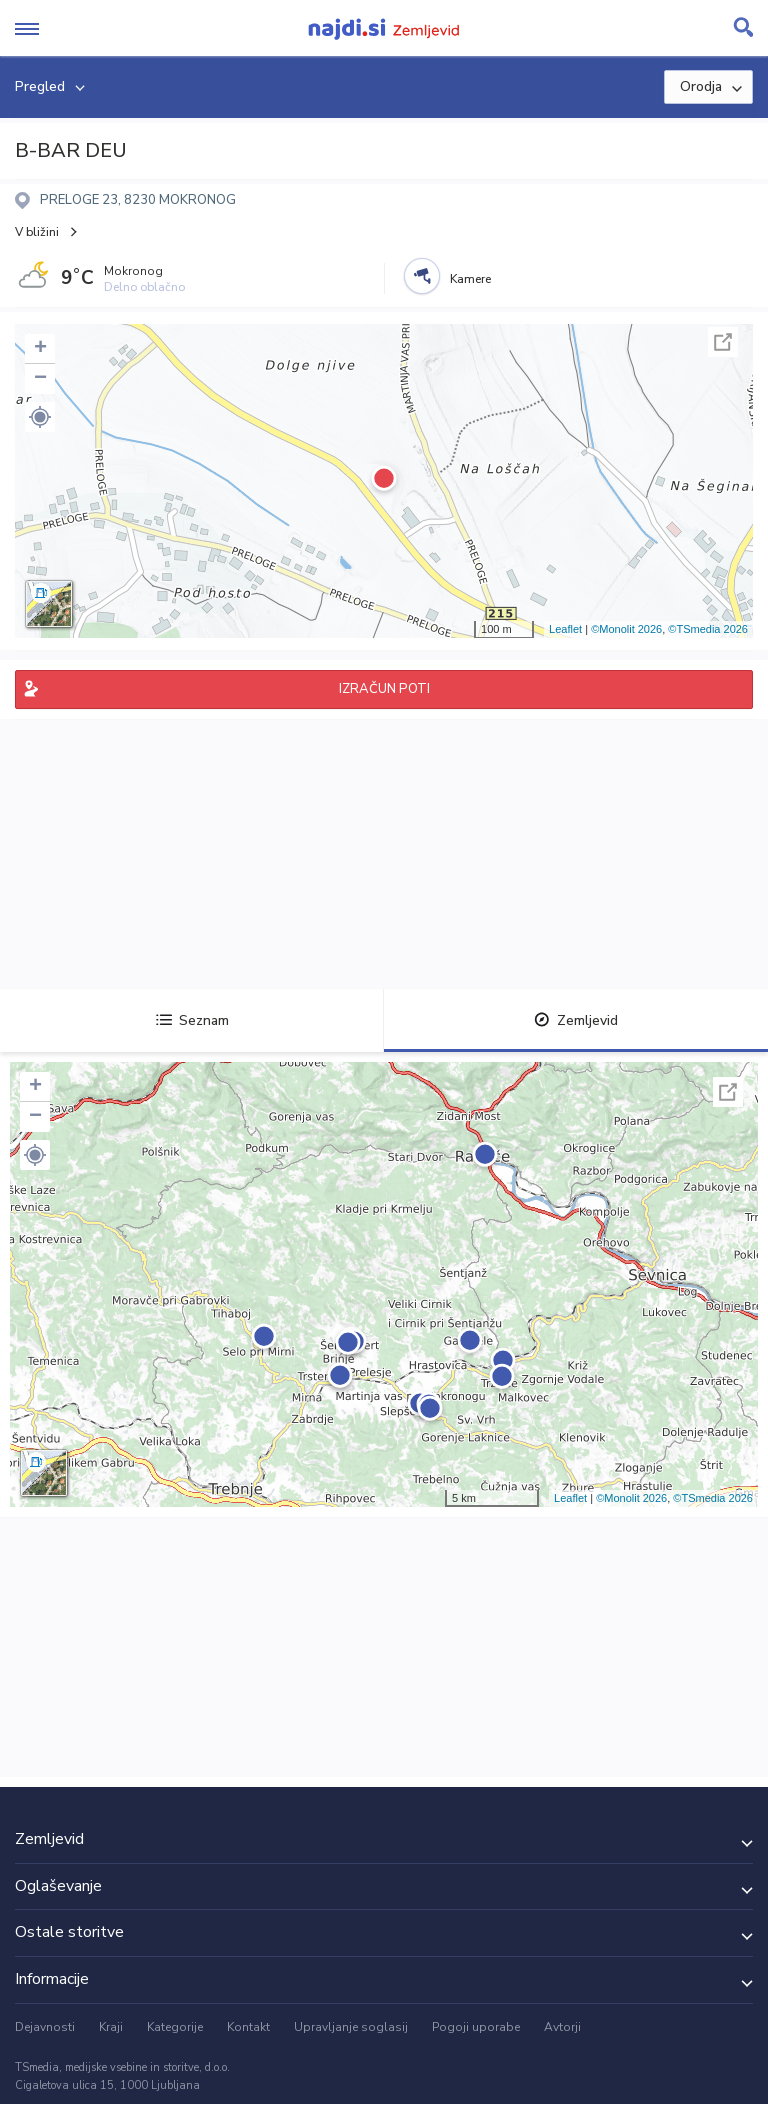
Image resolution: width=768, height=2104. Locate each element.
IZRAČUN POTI (384, 689)
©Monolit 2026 (626, 629)
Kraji (111, 2027)
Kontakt (248, 2027)
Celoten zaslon (723, 342)
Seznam (192, 1020)
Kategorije (175, 2027)
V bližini (37, 232)
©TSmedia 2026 (708, 629)
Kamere (470, 279)
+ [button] (40, 349)
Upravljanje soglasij (351, 2027)
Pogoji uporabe (476, 2027)
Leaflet (565, 629)
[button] (40, 417)
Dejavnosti (45, 2027)
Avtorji (562, 2027)
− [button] (40, 379)
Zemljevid (576, 1020)
